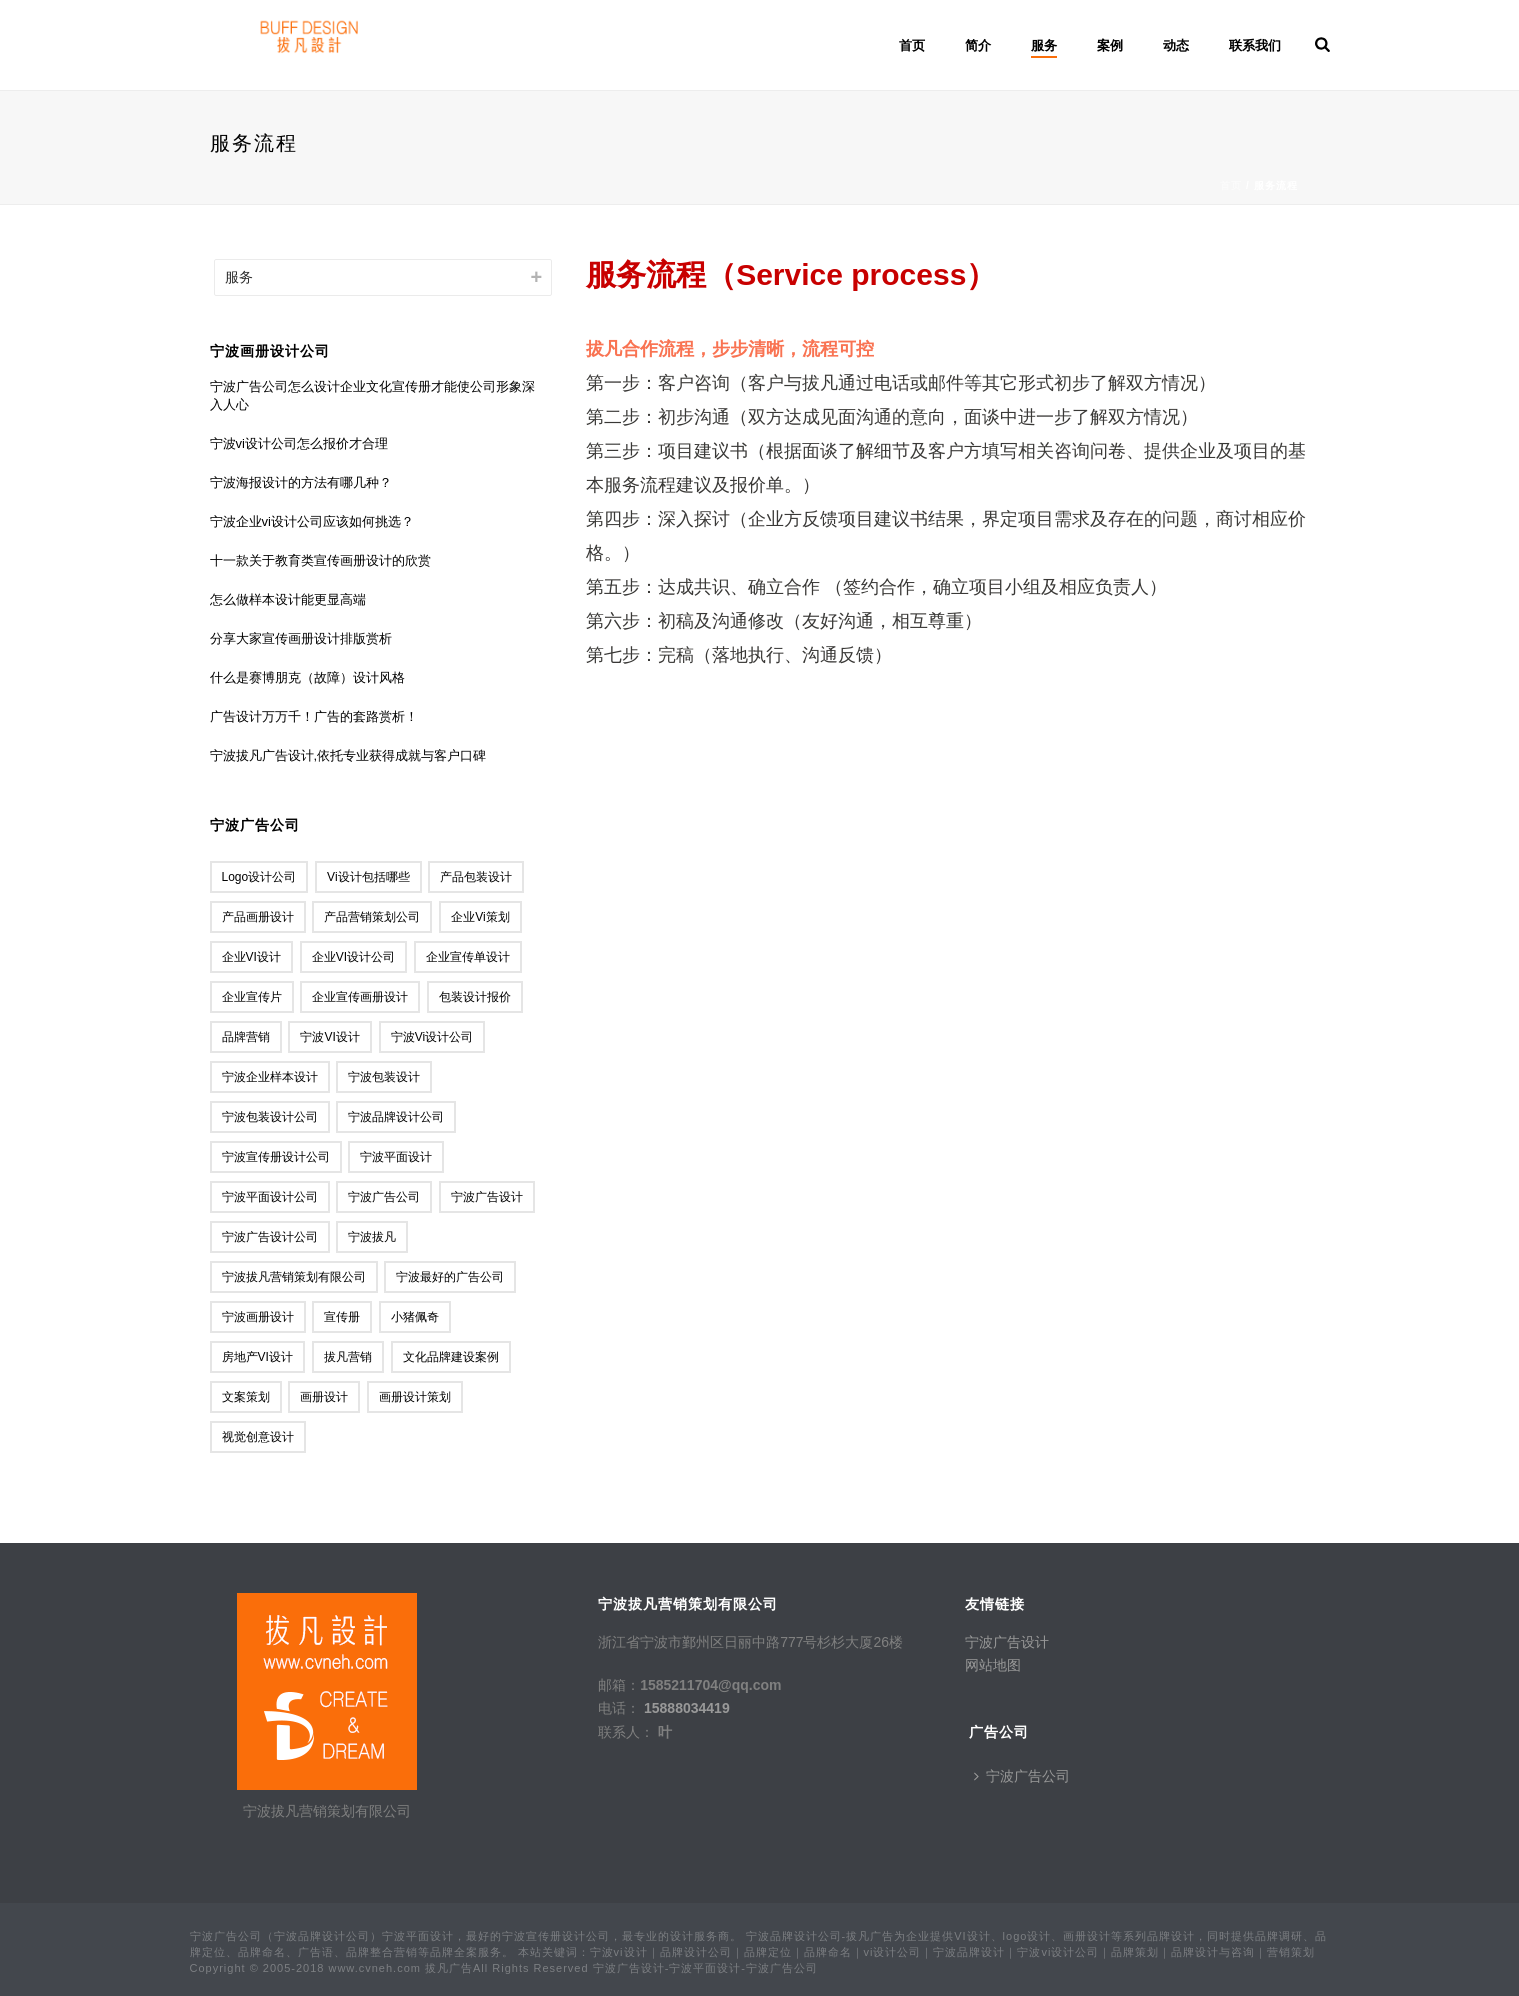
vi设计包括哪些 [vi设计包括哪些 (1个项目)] (368, 877)
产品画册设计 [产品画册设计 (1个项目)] (258, 917)
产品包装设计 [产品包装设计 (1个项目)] (476, 877)
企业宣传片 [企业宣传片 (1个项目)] (252, 997)
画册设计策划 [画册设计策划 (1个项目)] (415, 1397)
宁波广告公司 (1022, 1776)
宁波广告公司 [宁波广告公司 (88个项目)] (384, 1197)
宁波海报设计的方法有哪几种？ (301, 482)
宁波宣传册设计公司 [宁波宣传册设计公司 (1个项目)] (276, 1157)
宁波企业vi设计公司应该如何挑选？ (312, 521)
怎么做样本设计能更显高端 (288, 599)
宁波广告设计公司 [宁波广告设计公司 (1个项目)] (270, 1237)
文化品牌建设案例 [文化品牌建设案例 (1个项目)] (451, 1357)
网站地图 (993, 1665)
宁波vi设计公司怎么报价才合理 (299, 443)
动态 (1176, 45)
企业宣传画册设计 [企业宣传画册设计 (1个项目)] (360, 997)
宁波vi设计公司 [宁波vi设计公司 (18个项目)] (432, 1037)
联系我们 (1255, 45)
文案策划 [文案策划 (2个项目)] (246, 1397)
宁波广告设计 (1007, 1642)
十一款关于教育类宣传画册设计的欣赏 (320, 560)
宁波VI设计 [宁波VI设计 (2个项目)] (329, 1037)
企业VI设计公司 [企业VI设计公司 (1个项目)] (353, 957)
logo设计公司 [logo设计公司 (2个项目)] (259, 877)
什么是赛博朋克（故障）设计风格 (307, 677)
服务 (1044, 45)
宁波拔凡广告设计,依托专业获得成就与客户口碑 (348, 755)
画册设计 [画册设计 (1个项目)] (324, 1397)
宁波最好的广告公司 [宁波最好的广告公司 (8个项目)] (450, 1277)
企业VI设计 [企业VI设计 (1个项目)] (251, 957)
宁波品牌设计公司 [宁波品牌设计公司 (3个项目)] (396, 1117)
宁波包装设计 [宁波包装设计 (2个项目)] (384, 1077)
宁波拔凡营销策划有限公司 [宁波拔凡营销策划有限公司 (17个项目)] (294, 1277)
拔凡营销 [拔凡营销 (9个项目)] (348, 1357)
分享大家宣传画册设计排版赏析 (301, 638)
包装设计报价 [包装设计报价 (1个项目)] (475, 997)
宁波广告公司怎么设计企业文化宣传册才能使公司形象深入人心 (372, 395)
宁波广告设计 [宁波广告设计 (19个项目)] (487, 1197)
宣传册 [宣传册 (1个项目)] (342, 1317)
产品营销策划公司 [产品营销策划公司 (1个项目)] (372, 917)
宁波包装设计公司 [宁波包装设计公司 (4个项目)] (270, 1117)
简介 (978, 45)
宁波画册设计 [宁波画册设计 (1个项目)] (258, 1317)
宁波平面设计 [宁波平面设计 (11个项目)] (396, 1157)
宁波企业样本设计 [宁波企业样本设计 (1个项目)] (270, 1077)
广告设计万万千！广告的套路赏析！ (314, 716)
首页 (912, 45)
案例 (1110, 45)
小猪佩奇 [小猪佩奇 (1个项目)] (415, 1317)
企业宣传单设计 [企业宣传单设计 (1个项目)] (468, 957)
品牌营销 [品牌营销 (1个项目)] (246, 1037)
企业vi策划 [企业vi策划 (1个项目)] (480, 917)
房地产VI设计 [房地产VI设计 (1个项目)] (257, 1357)
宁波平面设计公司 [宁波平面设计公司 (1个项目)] (270, 1197)
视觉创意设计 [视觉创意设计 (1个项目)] (258, 1437)
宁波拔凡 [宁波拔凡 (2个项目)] (372, 1237)
